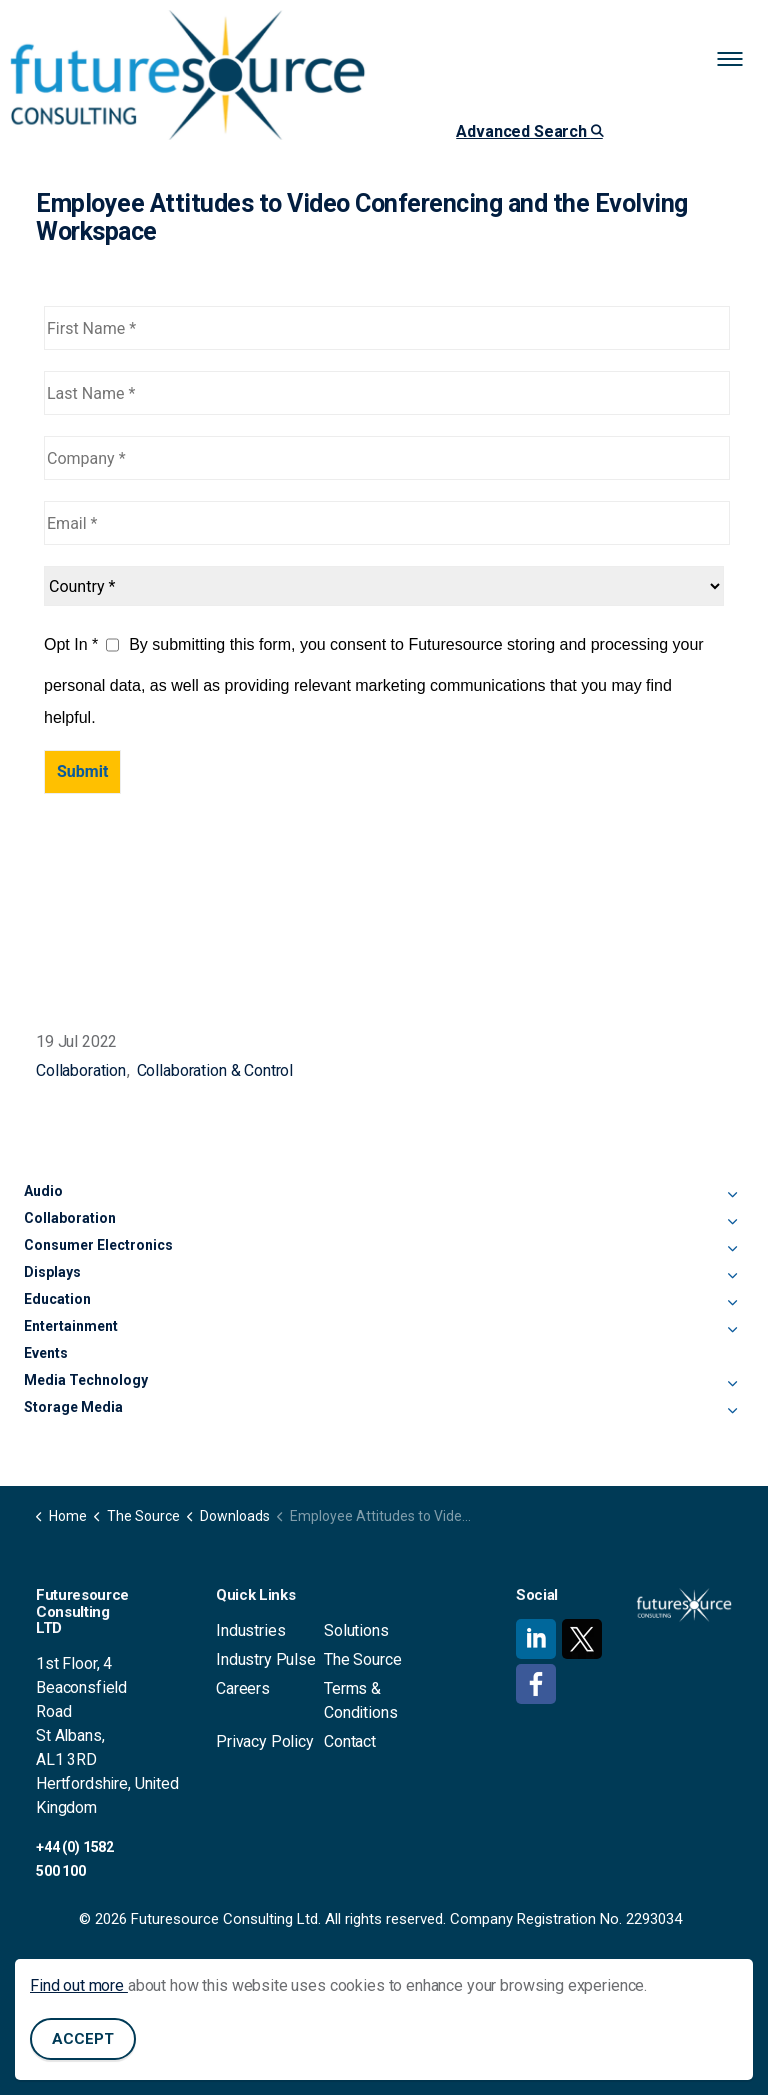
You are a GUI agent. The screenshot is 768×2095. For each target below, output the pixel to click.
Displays (52, 1272)
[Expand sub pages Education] (732, 1303)
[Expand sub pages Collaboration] (732, 1222)
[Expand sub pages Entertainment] (732, 1330)
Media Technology (86, 1380)
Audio (43, 1191)
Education (57, 1299)
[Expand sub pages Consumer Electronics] (732, 1249)
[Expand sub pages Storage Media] (732, 1411)
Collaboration (81, 1070)
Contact (350, 1741)
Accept (83, 2040)
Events (46, 1353)
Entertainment (71, 1326)
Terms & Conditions (361, 1700)
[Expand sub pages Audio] (732, 1195)
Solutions (356, 1630)
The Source (363, 1659)
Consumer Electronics (98, 1245)
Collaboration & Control (215, 1070)
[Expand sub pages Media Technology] (732, 1384)
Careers (243, 1688)
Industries (251, 1630)
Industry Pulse (266, 1659)
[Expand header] (738, 60)
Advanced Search (529, 131)
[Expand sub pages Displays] (732, 1276)
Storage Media (73, 1407)
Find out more (79, 1986)
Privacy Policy (265, 1741)
